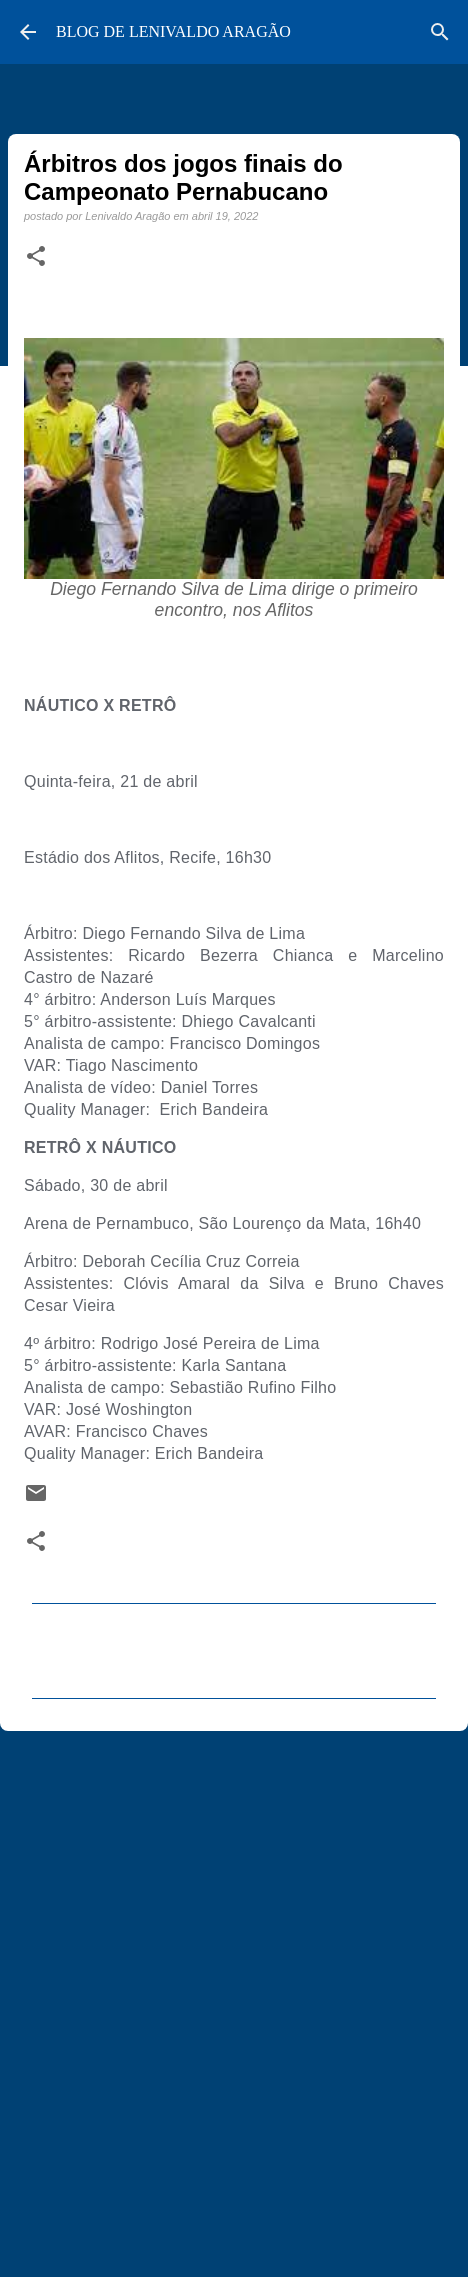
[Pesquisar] (440, 32)
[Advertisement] (234, 1995)
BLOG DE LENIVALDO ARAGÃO (173, 31)
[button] (36, 257)
